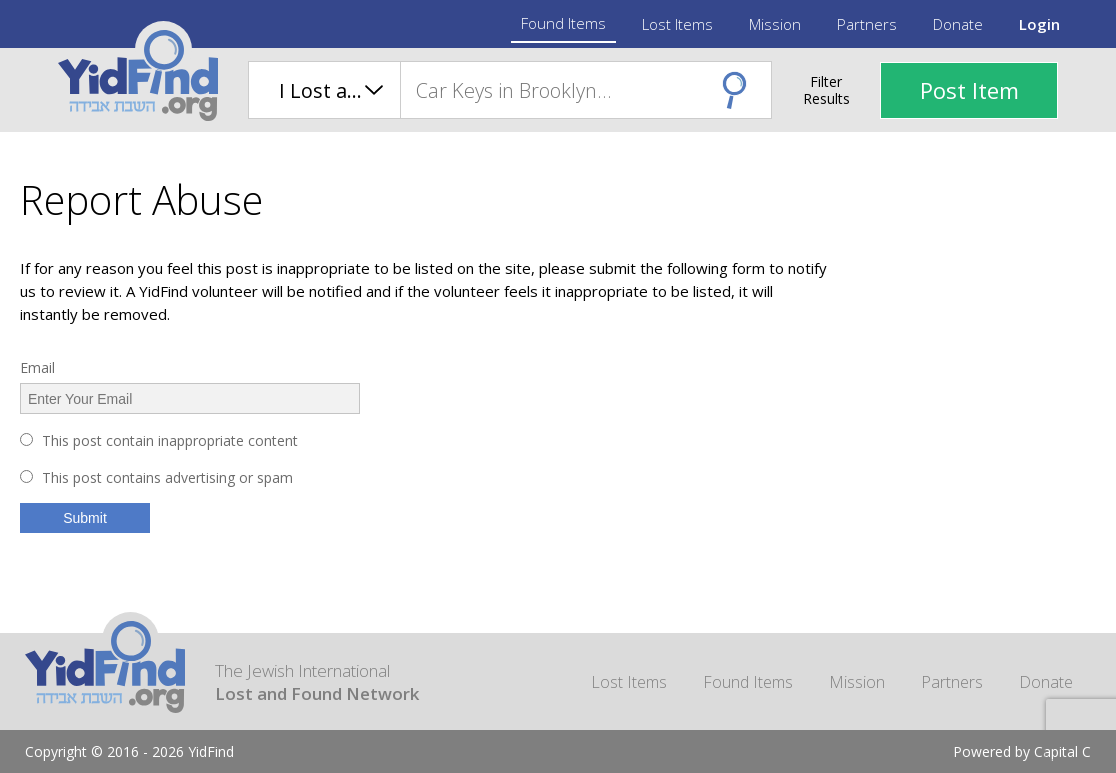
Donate (958, 24)
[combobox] (585, 90)
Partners (867, 24)
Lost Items (677, 24)
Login (1039, 24)
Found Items (563, 23)
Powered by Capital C (1022, 751)
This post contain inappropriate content (170, 440)
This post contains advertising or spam (167, 477)
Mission (775, 24)
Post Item (969, 90)
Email (37, 367)
